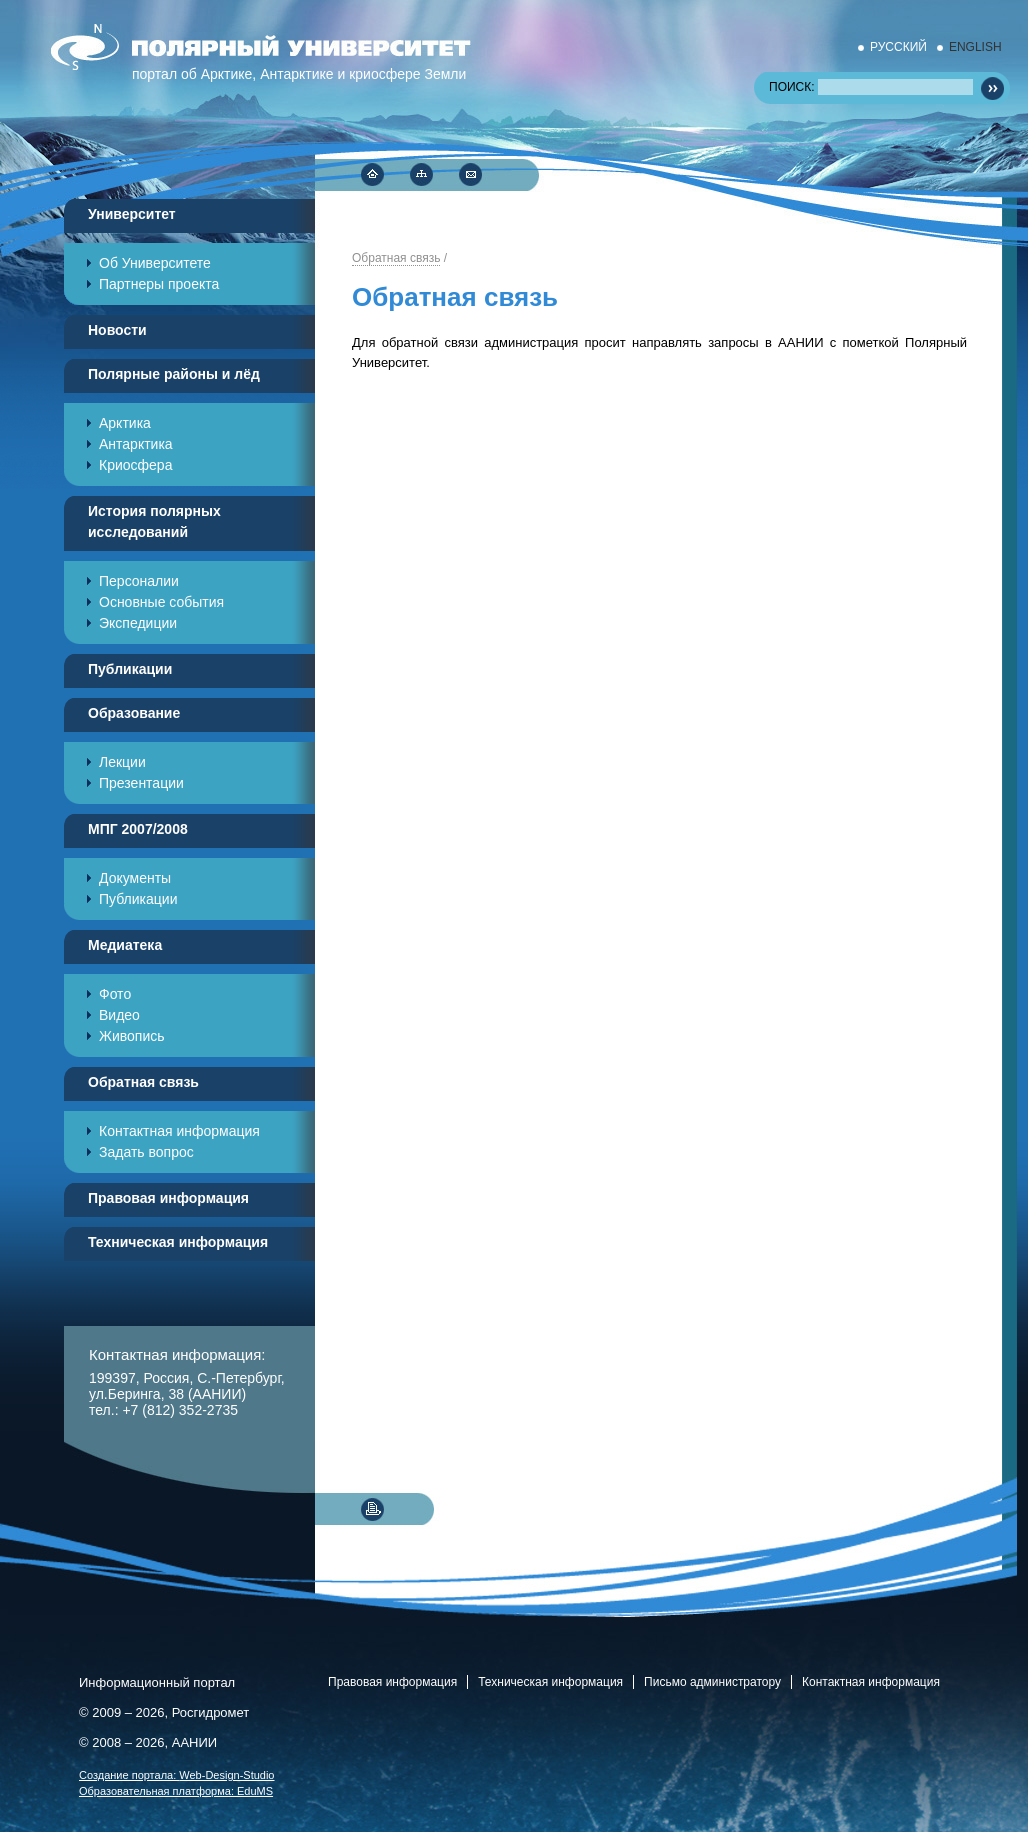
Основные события (161, 602)
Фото (115, 994)
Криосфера (135, 465)
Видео (119, 1015)
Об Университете (155, 263)
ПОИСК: (871, 87)
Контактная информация (179, 1131)
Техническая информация (550, 1682)
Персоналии (139, 581)
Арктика (125, 423)
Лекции (122, 762)
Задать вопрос (146, 1152)
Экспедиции (138, 623)
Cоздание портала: (177, 1774)
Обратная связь (396, 258)
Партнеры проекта (159, 284)
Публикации (138, 899)
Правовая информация (392, 1682)
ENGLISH (975, 47)
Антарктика (136, 444)
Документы (135, 878)
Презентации (141, 783)
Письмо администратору (712, 1682)
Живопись (132, 1036)
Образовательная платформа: (176, 1790)
